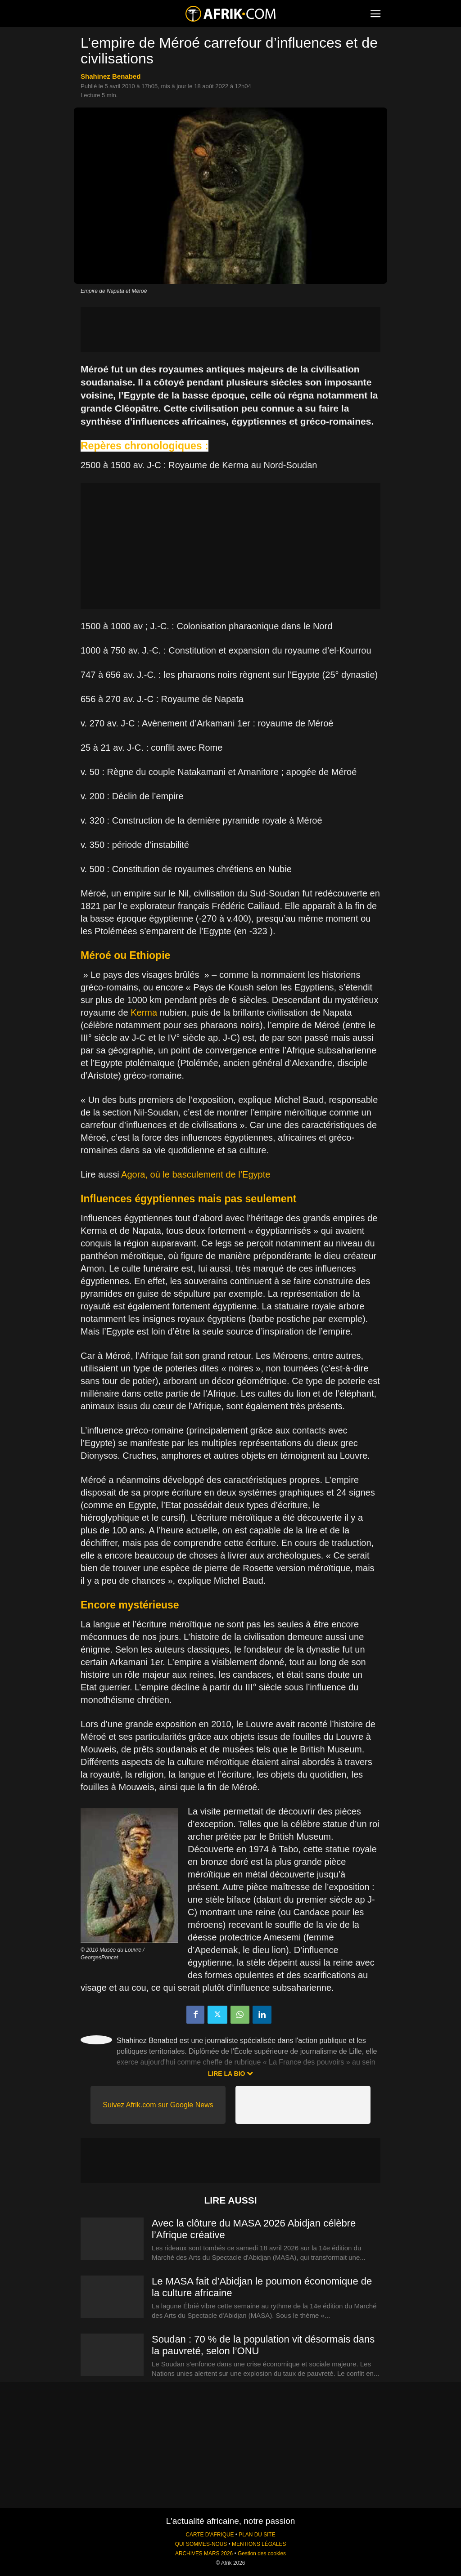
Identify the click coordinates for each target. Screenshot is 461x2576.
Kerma (144, 1012)
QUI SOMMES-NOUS (201, 2544)
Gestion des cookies (262, 2553)
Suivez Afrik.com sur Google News (158, 2105)
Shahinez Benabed (110, 76)
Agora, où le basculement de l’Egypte (195, 1174)
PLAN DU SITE (257, 2534)
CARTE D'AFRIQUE (209, 2534)
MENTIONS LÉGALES (259, 2544)
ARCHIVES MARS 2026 (204, 2553)
